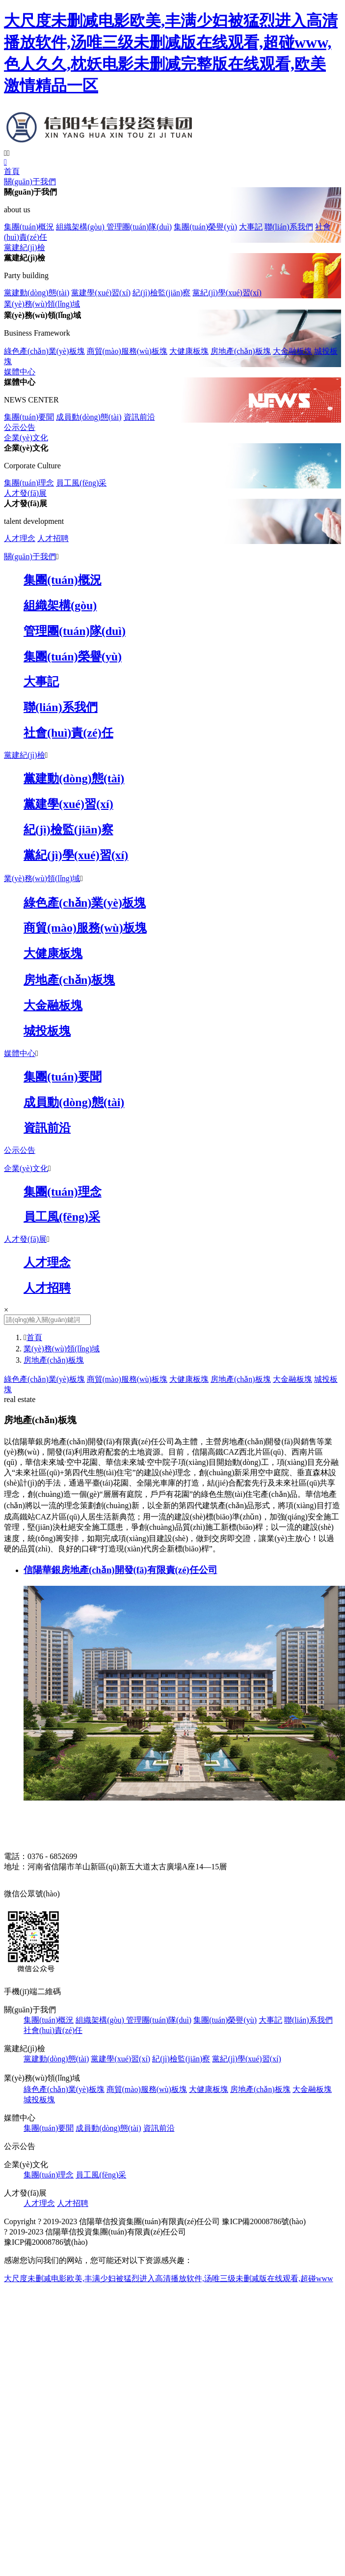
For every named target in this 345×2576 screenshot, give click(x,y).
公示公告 (19, 427)
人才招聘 (53, 538)
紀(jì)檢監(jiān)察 (161, 292)
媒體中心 (19, 372)
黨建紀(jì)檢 (24, 247)
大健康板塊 (189, 351)
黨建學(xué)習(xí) (101, 292)
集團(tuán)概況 (29, 227)
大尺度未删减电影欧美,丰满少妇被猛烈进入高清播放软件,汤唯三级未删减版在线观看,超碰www (168, 2278)
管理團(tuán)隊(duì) (139, 227)
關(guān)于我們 (30, 181)
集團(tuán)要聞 (29, 417)
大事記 (251, 227)
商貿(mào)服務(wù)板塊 (127, 351)
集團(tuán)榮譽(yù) (205, 227)
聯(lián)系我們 (289, 227)
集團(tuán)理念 (29, 483)
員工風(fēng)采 (81, 483)
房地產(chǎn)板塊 (241, 351)
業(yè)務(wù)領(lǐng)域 (42, 304)
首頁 (12, 171)
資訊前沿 (139, 417)
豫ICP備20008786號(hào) (264, 2221)
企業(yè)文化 (26, 437)
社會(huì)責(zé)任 (53, 2030)
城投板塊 (39, 2099)
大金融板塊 (292, 351)
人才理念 (19, 538)
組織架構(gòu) (81, 227)
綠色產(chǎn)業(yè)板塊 (44, 351)
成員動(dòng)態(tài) (88, 417)
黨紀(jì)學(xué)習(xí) (226, 292)
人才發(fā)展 (25, 493)
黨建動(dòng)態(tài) (36, 292)
